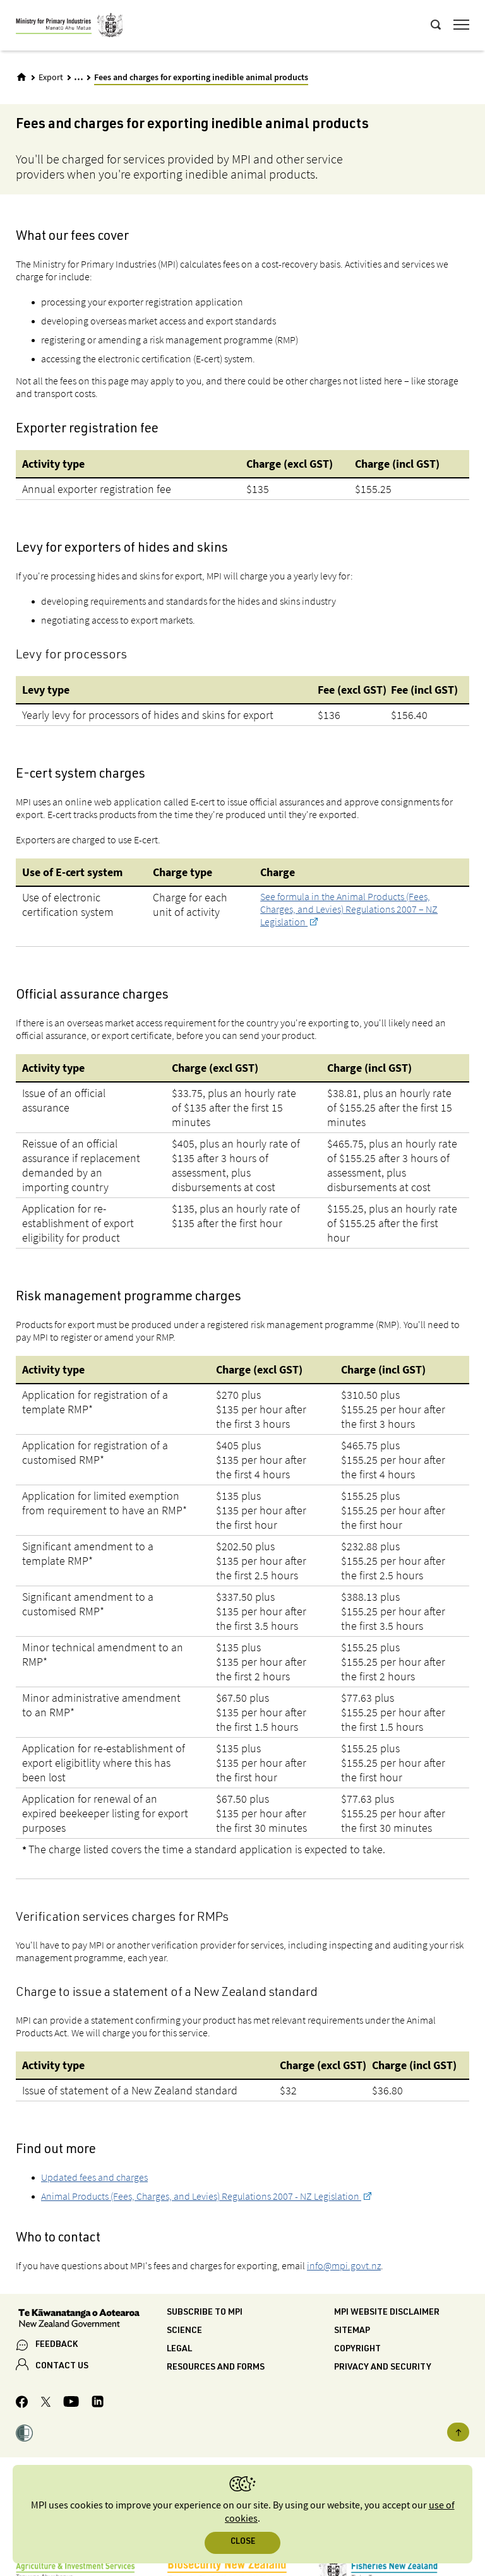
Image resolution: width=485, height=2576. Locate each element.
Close (243, 2542)
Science (184, 2331)
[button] (24, 2435)
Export (51, 77)
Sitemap (352, 2331)
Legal (179, 2349)
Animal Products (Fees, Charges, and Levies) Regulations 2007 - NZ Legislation (201, 2196)
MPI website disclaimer (387, 2312)
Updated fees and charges (94, 2177)
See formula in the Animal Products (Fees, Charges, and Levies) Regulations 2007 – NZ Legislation (349, 909)
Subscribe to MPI (204, 2312)
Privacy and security (382, 2367)
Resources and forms (216, 2367)
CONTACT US (61, 2366)
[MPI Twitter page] (46, 2404)
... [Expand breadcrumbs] (78, 76)
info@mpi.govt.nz (344, 2265)
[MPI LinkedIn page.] (98, 2403)
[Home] (21, 77)
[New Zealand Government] (91, 2319)
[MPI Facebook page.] (22, 2403)
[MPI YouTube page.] (71, 2403)
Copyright (357, 2349)
